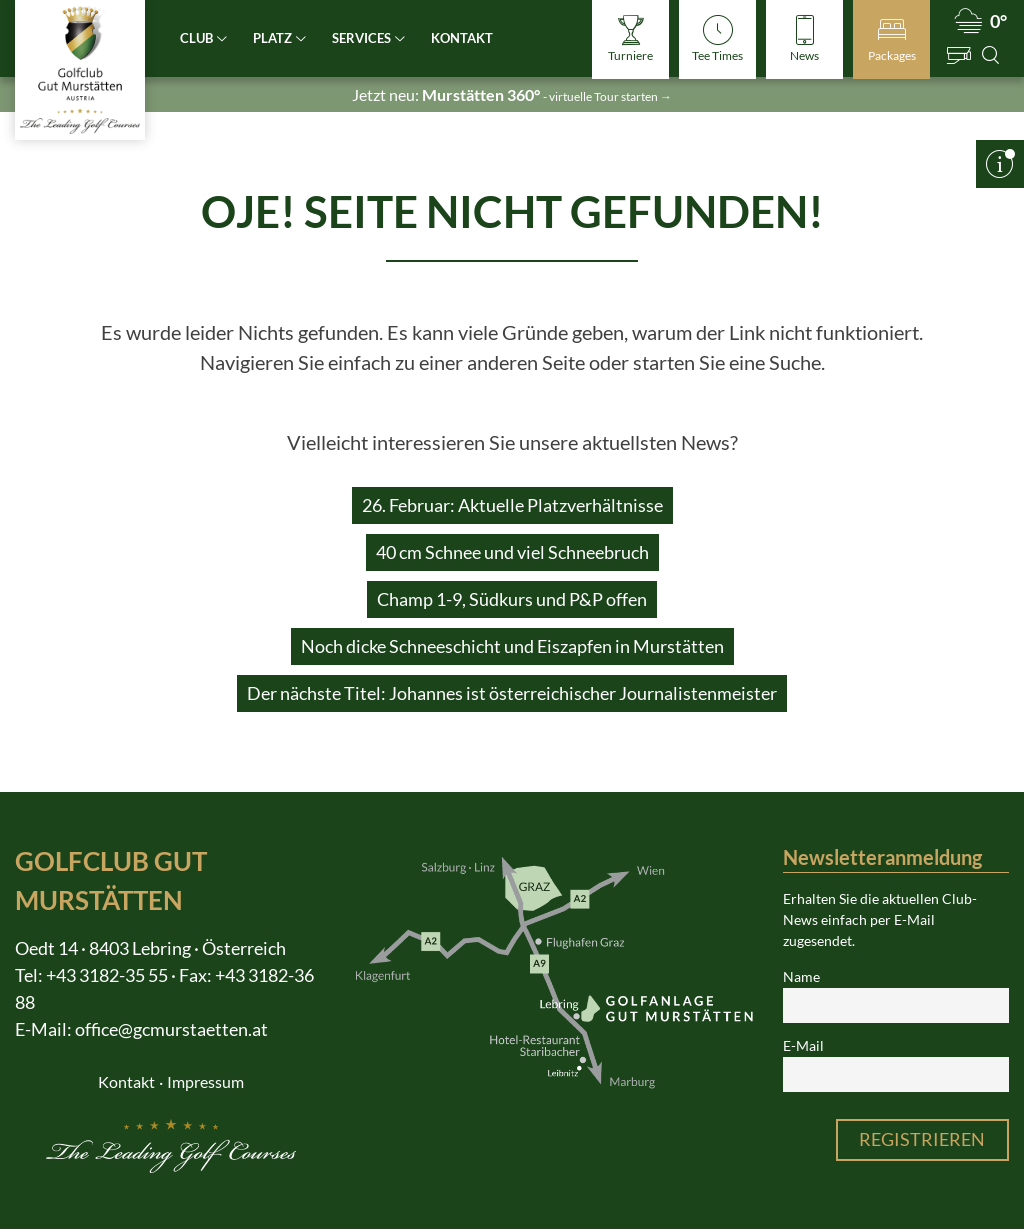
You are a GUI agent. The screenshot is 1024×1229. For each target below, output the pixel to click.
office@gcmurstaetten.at (171, 1029)
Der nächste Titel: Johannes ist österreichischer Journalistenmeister (512, 693)
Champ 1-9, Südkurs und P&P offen (512, 599)
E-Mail (803, 1046)
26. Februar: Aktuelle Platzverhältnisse (512, 505)
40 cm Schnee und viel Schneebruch (512, 552)
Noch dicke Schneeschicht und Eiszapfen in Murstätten (512, 646)
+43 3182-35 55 (107, 975)
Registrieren (922, 1139)
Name (801, 977)
